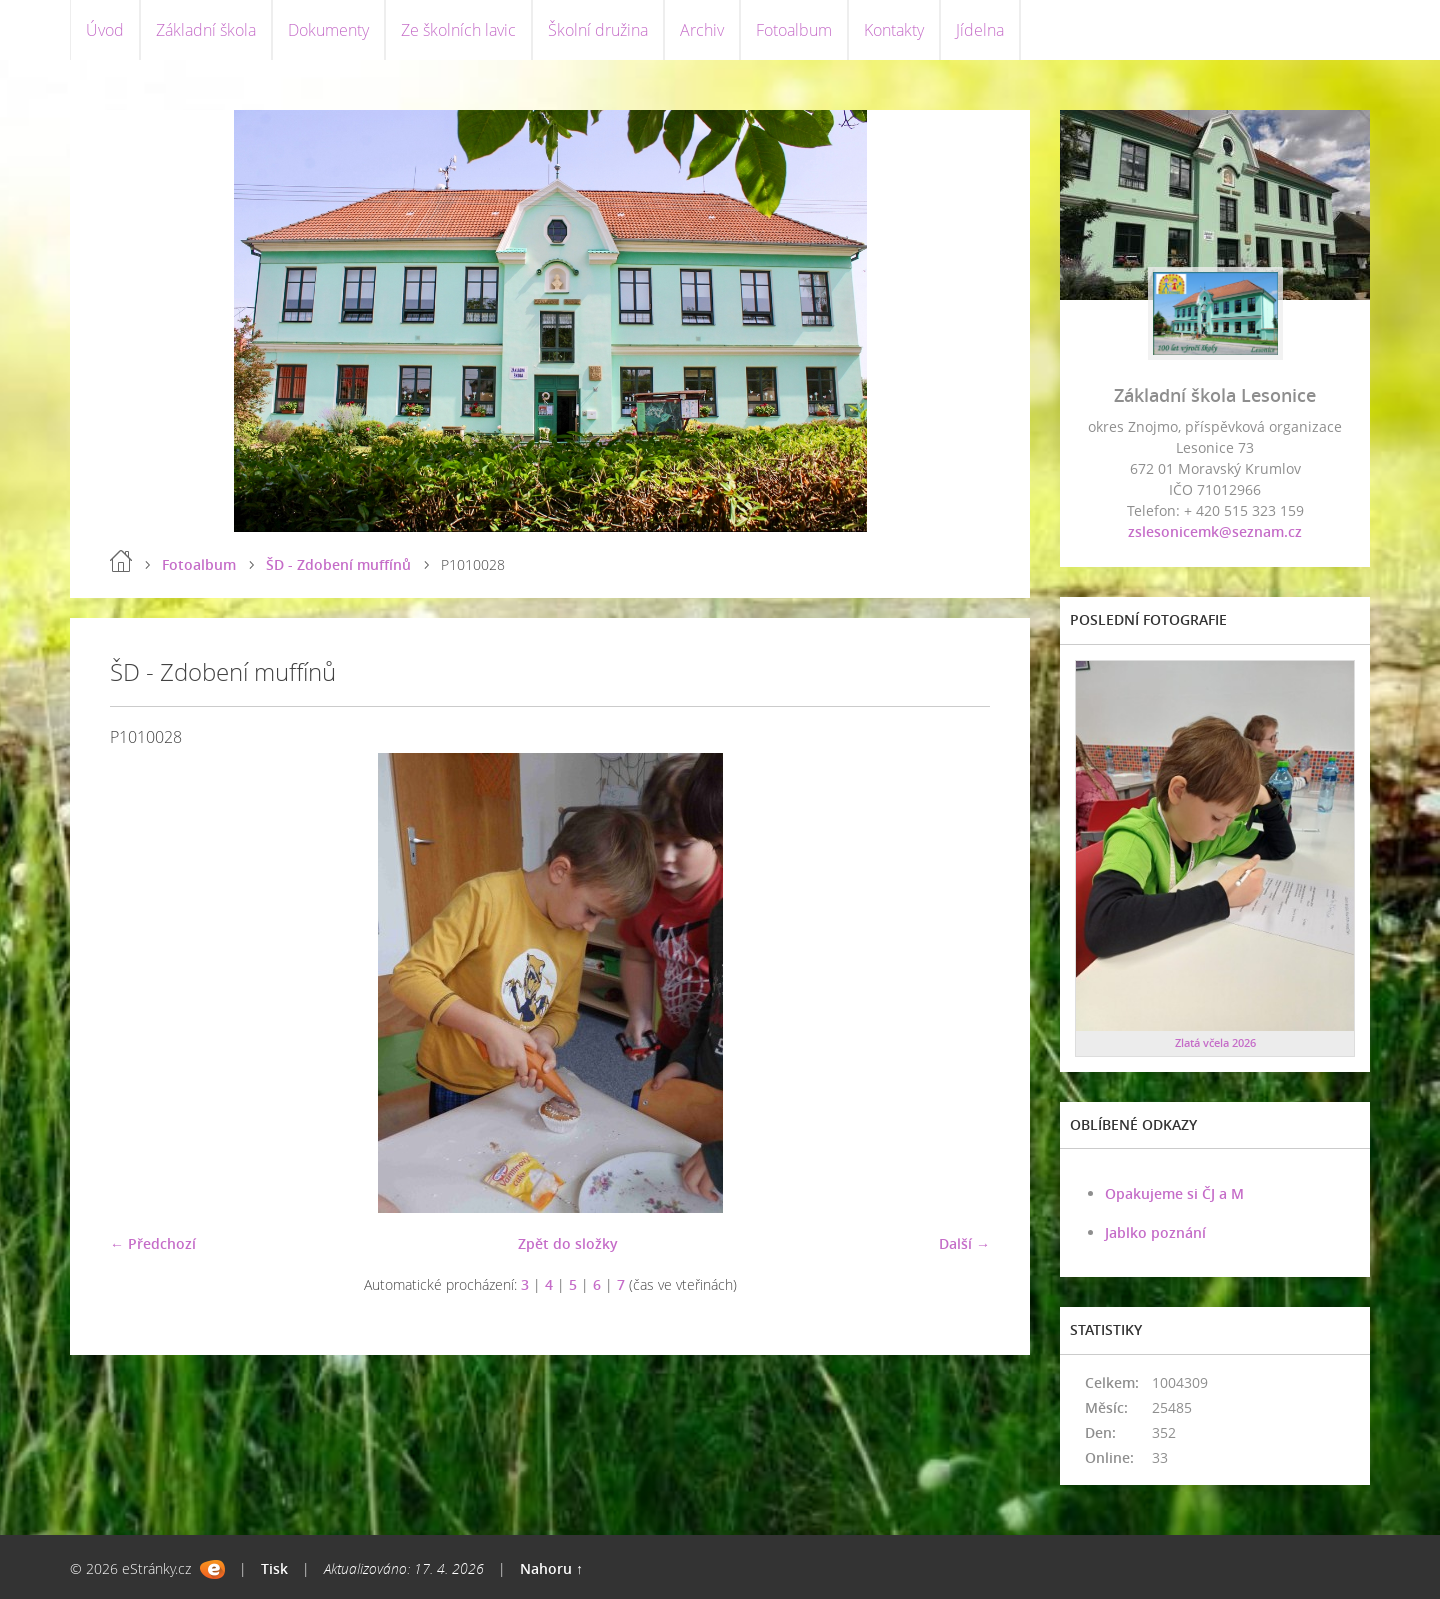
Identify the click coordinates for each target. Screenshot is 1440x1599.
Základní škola (206, 30)
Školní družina (598, 30)
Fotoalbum (794, 30)
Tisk (274, 1568)
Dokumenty (328, 30)
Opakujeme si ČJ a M (1174, 1193)
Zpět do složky (568, 1243)
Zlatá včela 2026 (1215, 1042)
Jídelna (980, 30)
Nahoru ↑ (551, 1568)
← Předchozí (153, 1243)
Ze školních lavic (458, 30)
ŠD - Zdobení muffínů (338, 564)
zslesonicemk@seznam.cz (1215, 531)
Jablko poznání (1155, 1232)
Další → (964, 1243)
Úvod (105, 30)
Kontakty (894, 30)
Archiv (702, 30)
